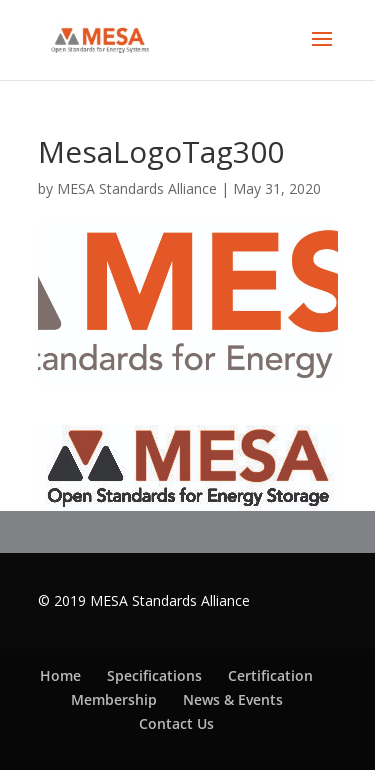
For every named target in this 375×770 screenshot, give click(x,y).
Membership (114, 699)
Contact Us (176, 723)
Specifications (154, 675)
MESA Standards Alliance (137, 188)
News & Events (233, 699)
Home (60, 675)
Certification (270, 675)
